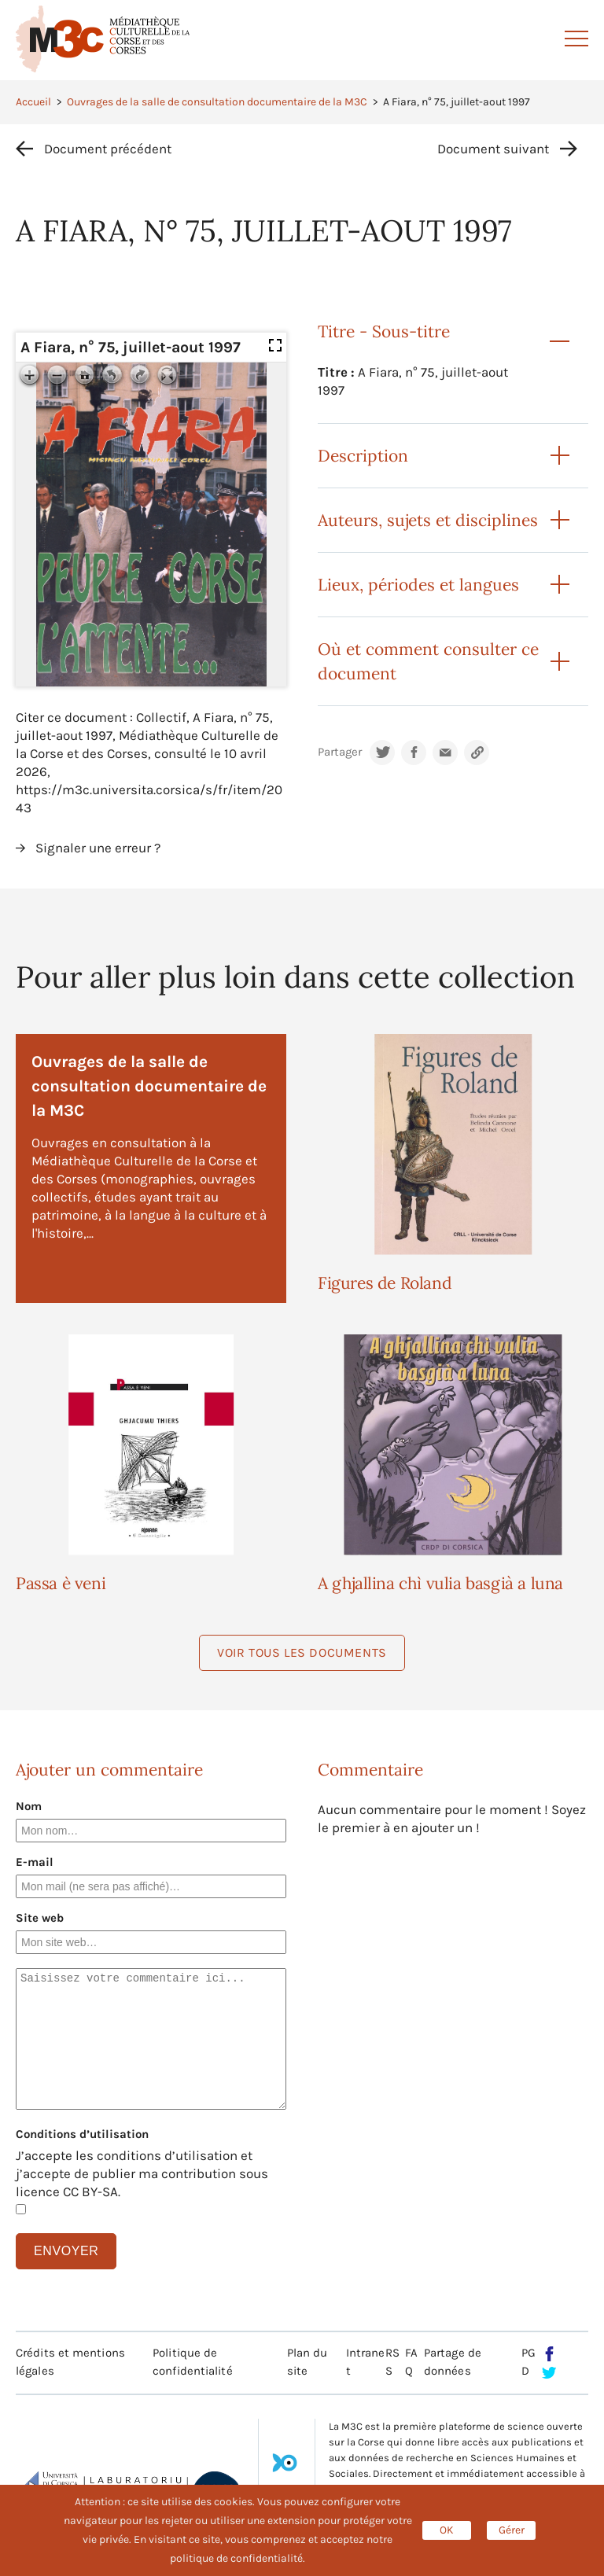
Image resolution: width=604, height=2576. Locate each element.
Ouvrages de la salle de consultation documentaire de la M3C (217, 102)
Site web (40, 1918)
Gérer (512, 2530)
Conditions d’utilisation (82, 2134)
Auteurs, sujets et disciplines (428, 520)
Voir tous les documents (302, 1652)
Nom (29, 1806)
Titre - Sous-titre (384, 331)
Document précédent (107, 148)
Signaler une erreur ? (97, 848)
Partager (340, 752)
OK (447, 2530)
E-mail (34, 1862)
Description (363, 455)
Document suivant (493, 148)
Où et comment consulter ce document (428, 661)
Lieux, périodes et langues (418, 584)
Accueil (33, 102)
